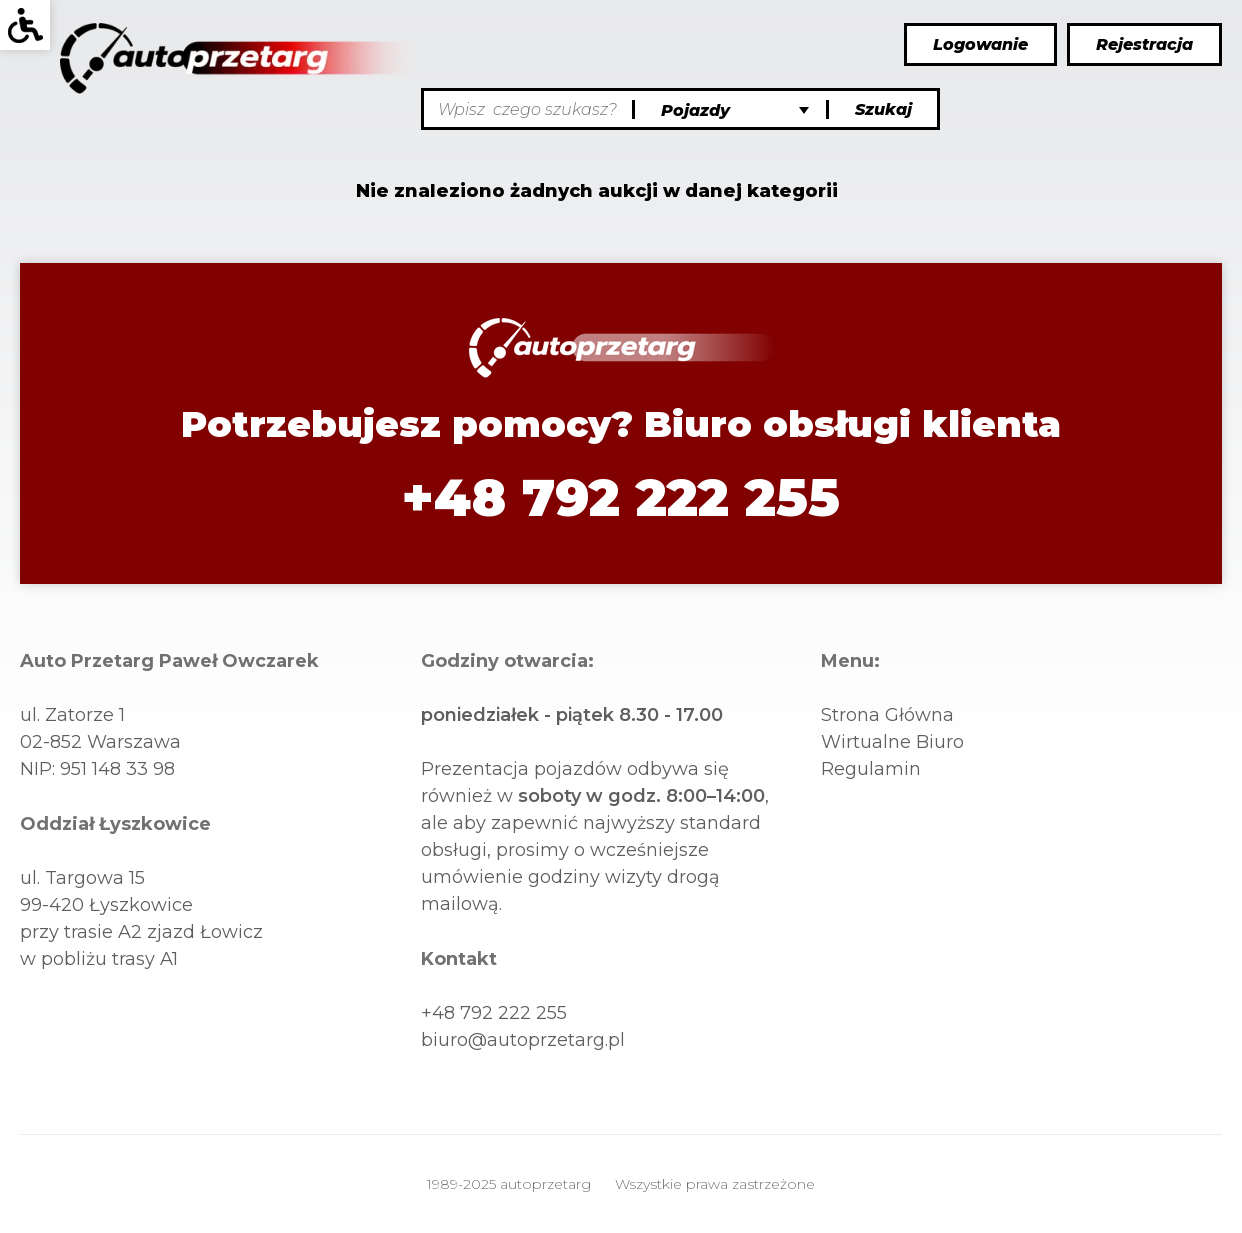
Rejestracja (1144, 44)
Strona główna (887, 715)
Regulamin (871, 769)
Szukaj (883, 109)
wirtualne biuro (892, 742)
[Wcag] (25, 25)
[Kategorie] (732, 110)
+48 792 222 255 (621, 497)
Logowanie (980, 44)
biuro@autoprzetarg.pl (523, 1040)
